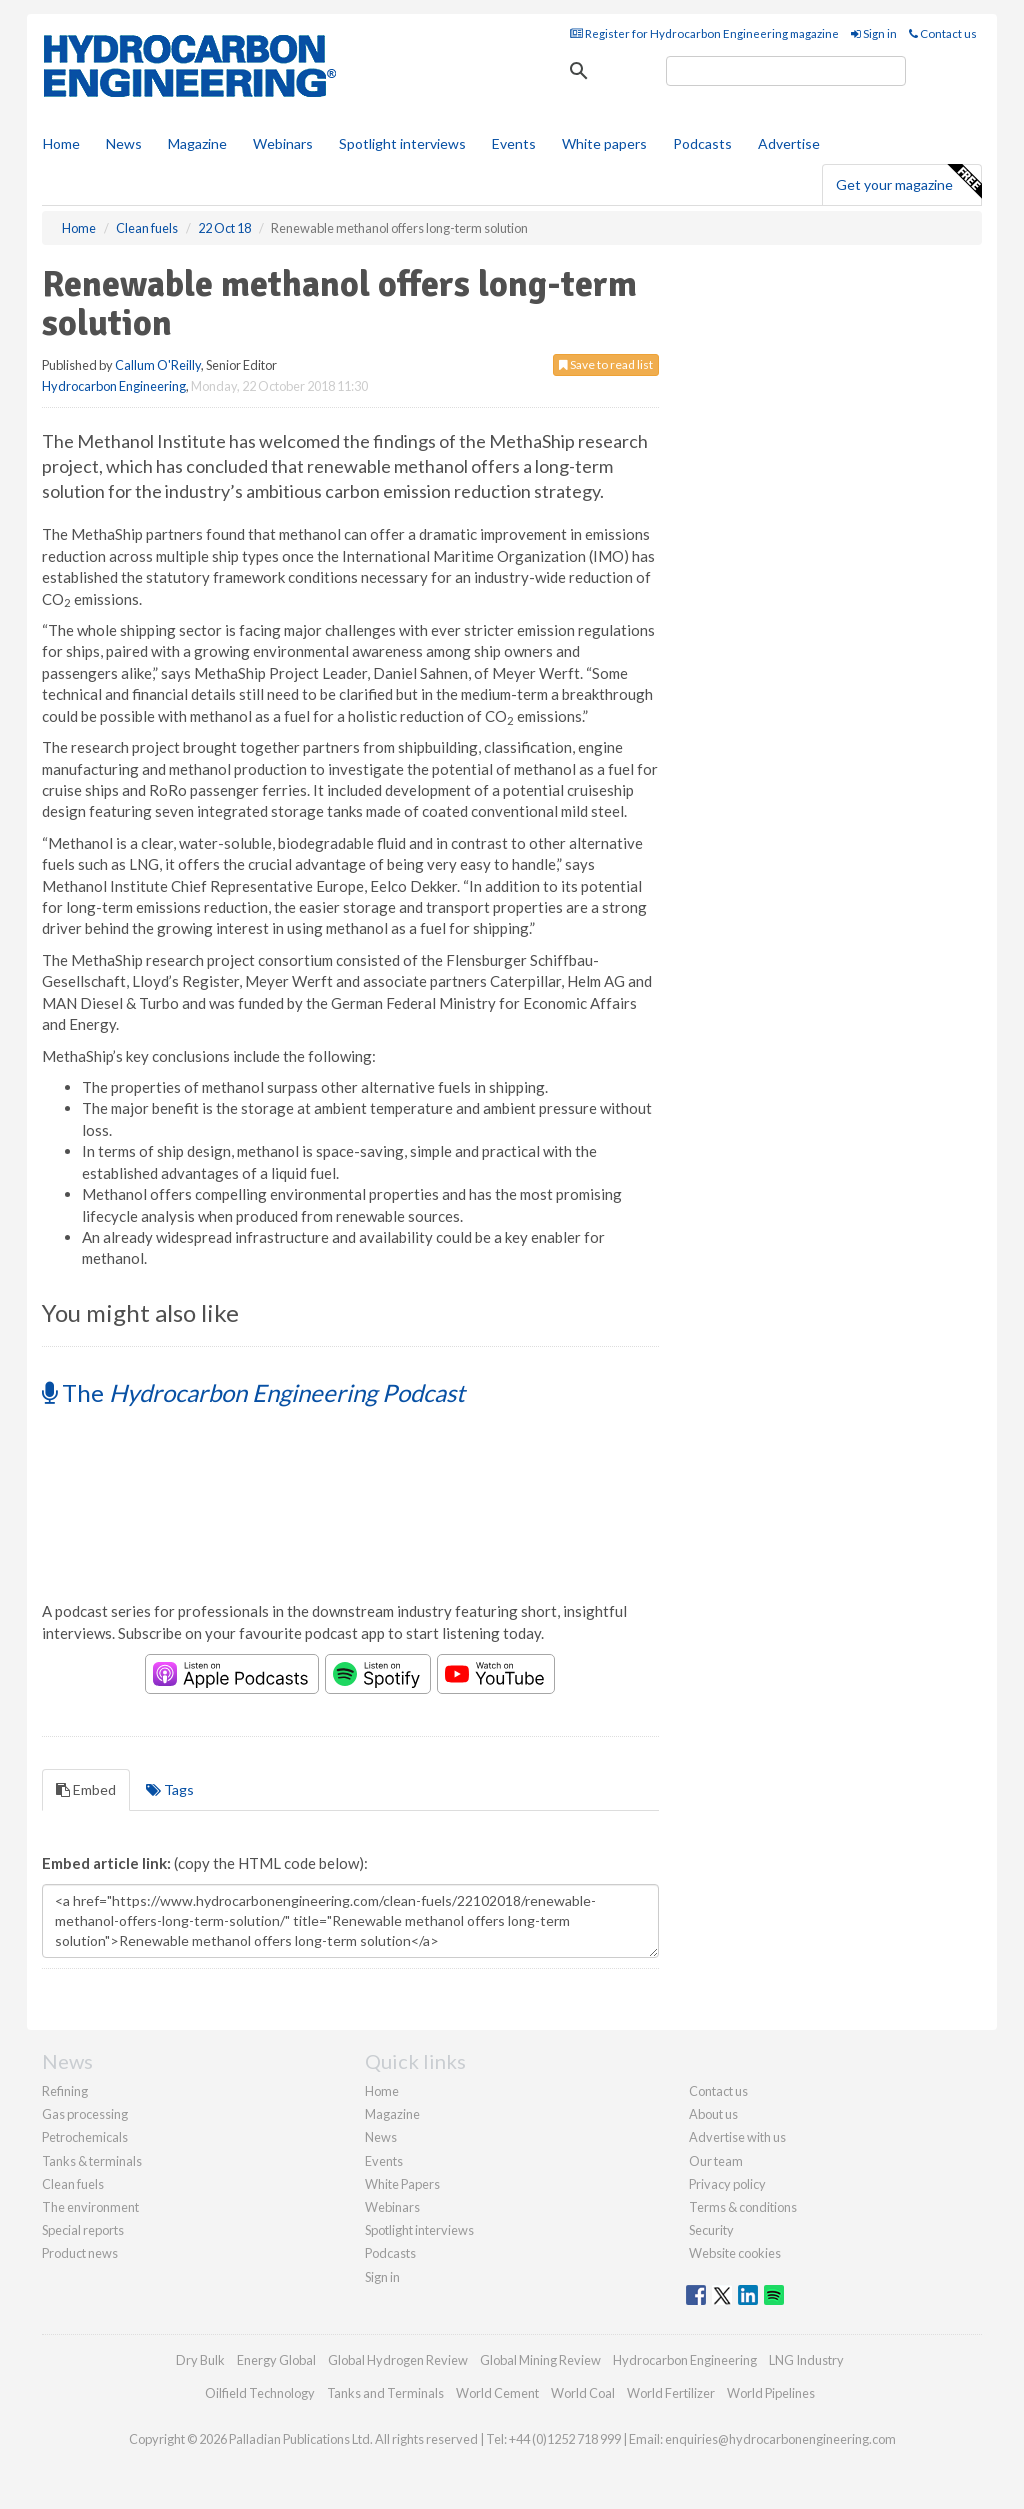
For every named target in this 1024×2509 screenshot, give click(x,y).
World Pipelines (771, 2393)
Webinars (283, 143)
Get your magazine (908, 182)
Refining (65, 2091)
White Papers (402, 2184)
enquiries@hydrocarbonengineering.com (780, 2439)
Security (711, 2230)
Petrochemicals (85, 2137)
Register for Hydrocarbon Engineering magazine (704, 33)
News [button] (124, 143)
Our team (716, 2161)
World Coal (583, 2393)
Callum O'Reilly (158, 365)
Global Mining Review (540, 2360)
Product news (80, 2253)
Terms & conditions (743, 2207)
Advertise (789, 143)
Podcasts (702, 143)
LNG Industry (806, 2360)
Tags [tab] (170, 1789)
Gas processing (85, 2114)
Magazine (197, 143)
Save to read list (606, 364)
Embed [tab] (86, 1789)
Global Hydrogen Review (398, 2360)
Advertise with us (737, 2137)
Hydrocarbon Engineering (114, 386)
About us (713, 2114)
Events (514, 143)
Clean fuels (73, 2184)
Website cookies (735, 2253)
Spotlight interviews (402, 143)
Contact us (943, 33)
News (381, 2137)
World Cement (497, 2393)
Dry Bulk (200, 2360)
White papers (604, 143)
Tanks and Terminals (385, 2393)
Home (61, 143)
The (253, 1392)
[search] (786, 71)
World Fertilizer (671, 2393)
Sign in (874, 33)
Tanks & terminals (92, 2161)
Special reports (83, 2230)
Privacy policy (727, 2184)
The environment (90, 2207)
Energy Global (276, 2360)
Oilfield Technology (260, 2393)
